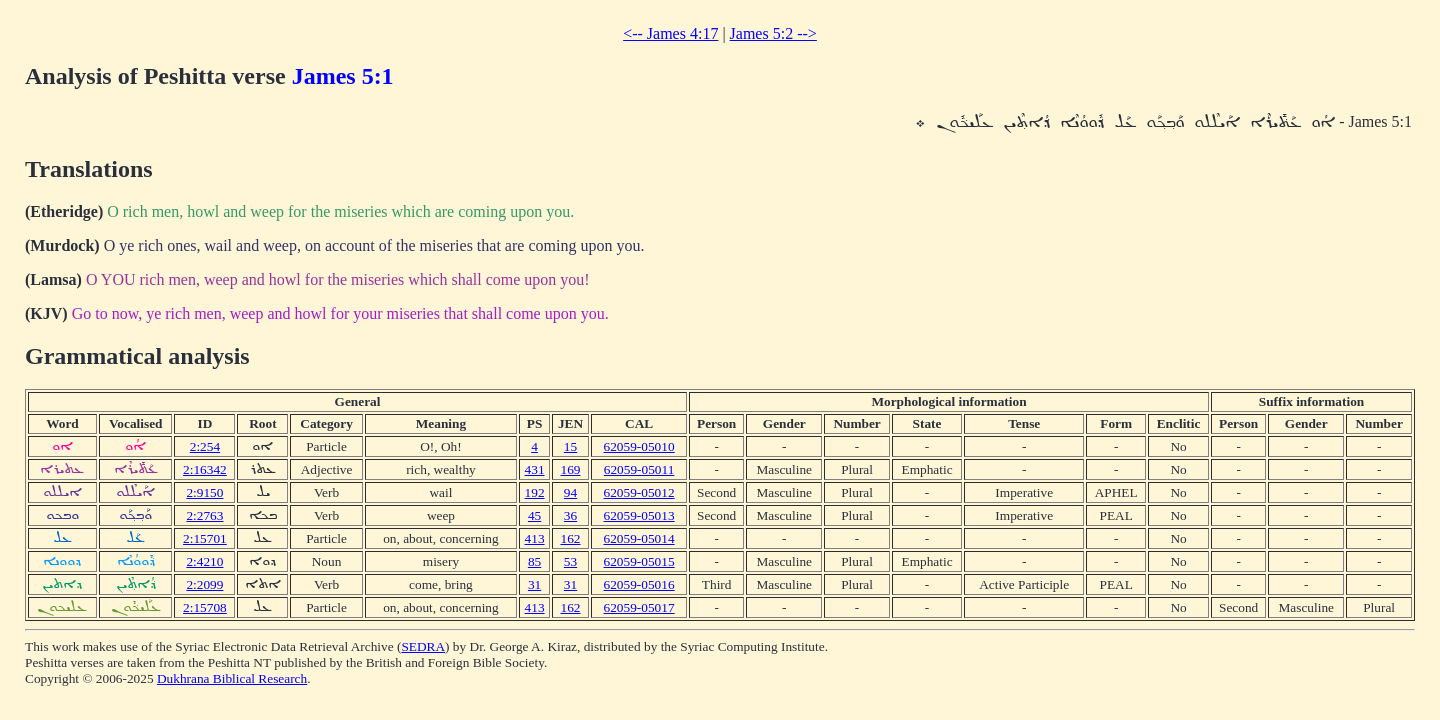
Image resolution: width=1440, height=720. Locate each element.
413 (535, 538)
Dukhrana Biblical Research (232, 678)
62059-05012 (639, 492)
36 (570, 515)
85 (534, 561)
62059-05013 (639, 515)
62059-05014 (639, 538)
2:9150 (204, 492)
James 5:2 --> (773, 33)
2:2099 (204, 584)
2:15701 (205, 538)
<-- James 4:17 (670, 33)
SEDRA (423, 646)
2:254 (205, 446)
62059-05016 (639, 584)
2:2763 (204, 515)
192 (535, 492)
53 (570, 561)
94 (570, 492)
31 (534, 584)
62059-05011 (639, 469)
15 (570, 446)
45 (534, 515)
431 (535, 469)
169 (571, 469)
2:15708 (205, 607)
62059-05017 (639, 607)
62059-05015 (639, 561)
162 (571, 538)
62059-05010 (639, 446)
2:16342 (205, 469)
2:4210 (204, 561)
